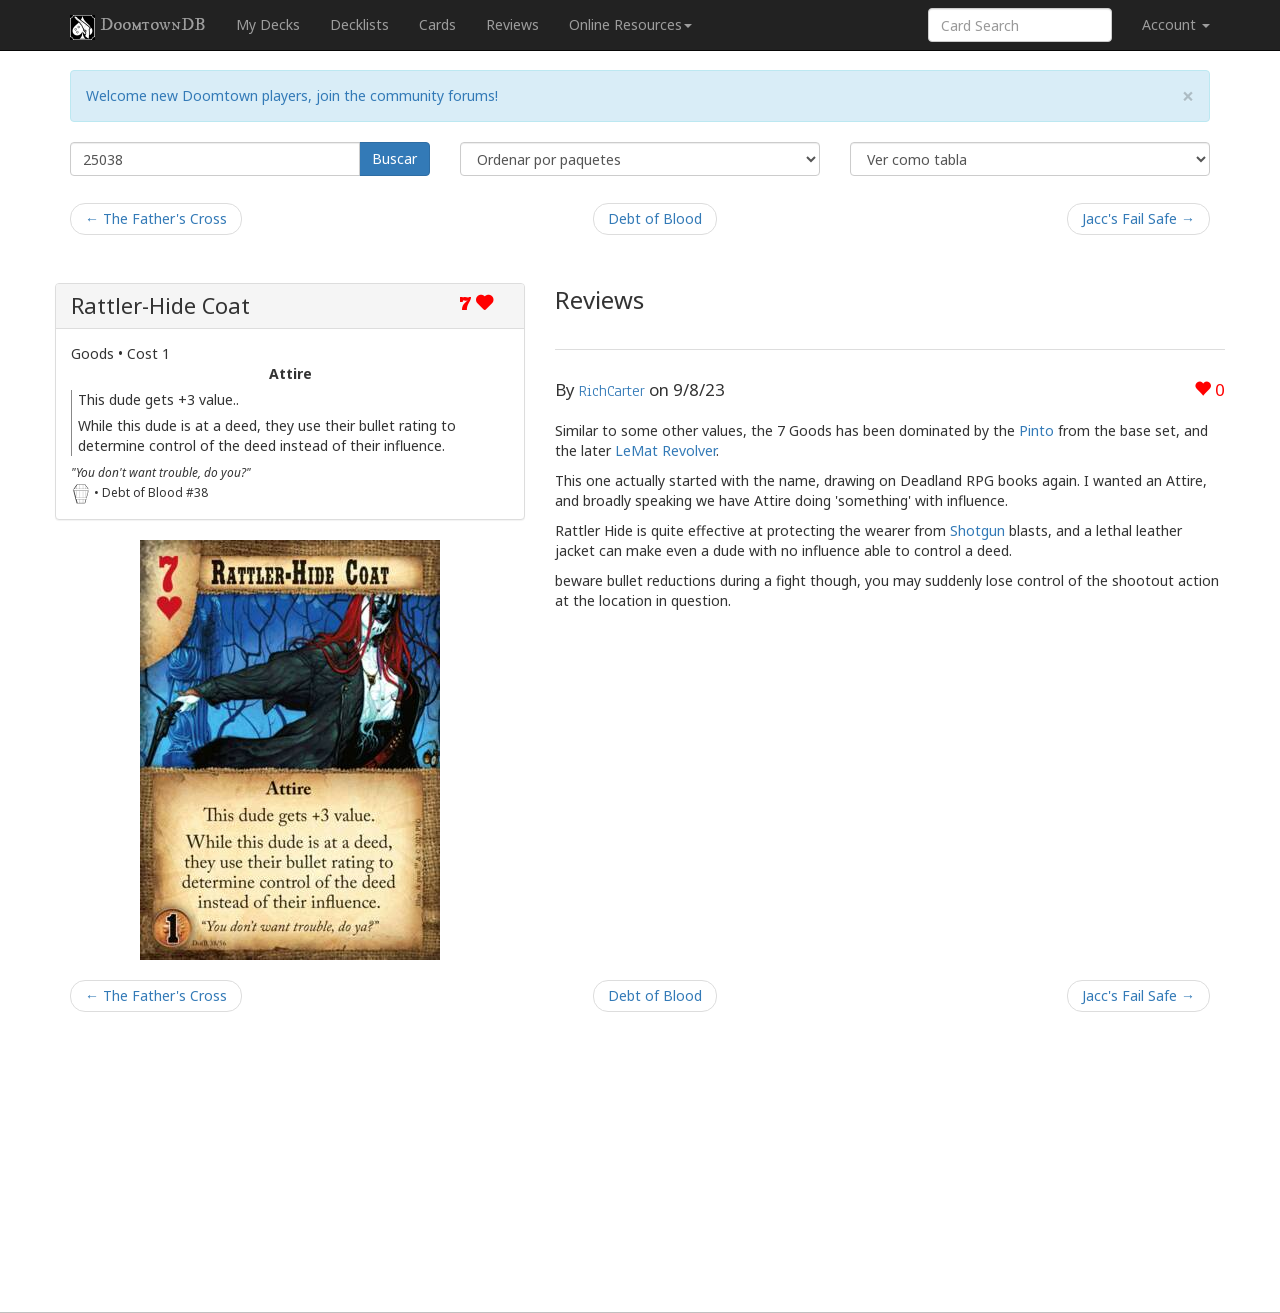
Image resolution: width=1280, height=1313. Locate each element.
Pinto (1036, 430)
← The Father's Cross (156, 218)
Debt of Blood (655, 218)
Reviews (512, 24)
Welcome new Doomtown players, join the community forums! (292, 95)
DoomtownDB (138, 27)
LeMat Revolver (665, 450)
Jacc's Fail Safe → (1138, 218)
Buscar (394, 158)
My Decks (268, 24)
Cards (437, 24)
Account (1176, 24)
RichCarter (612, 391)
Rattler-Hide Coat (160, 305)
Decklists (359, 24)
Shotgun (977, 530)
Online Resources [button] (630, 24)
